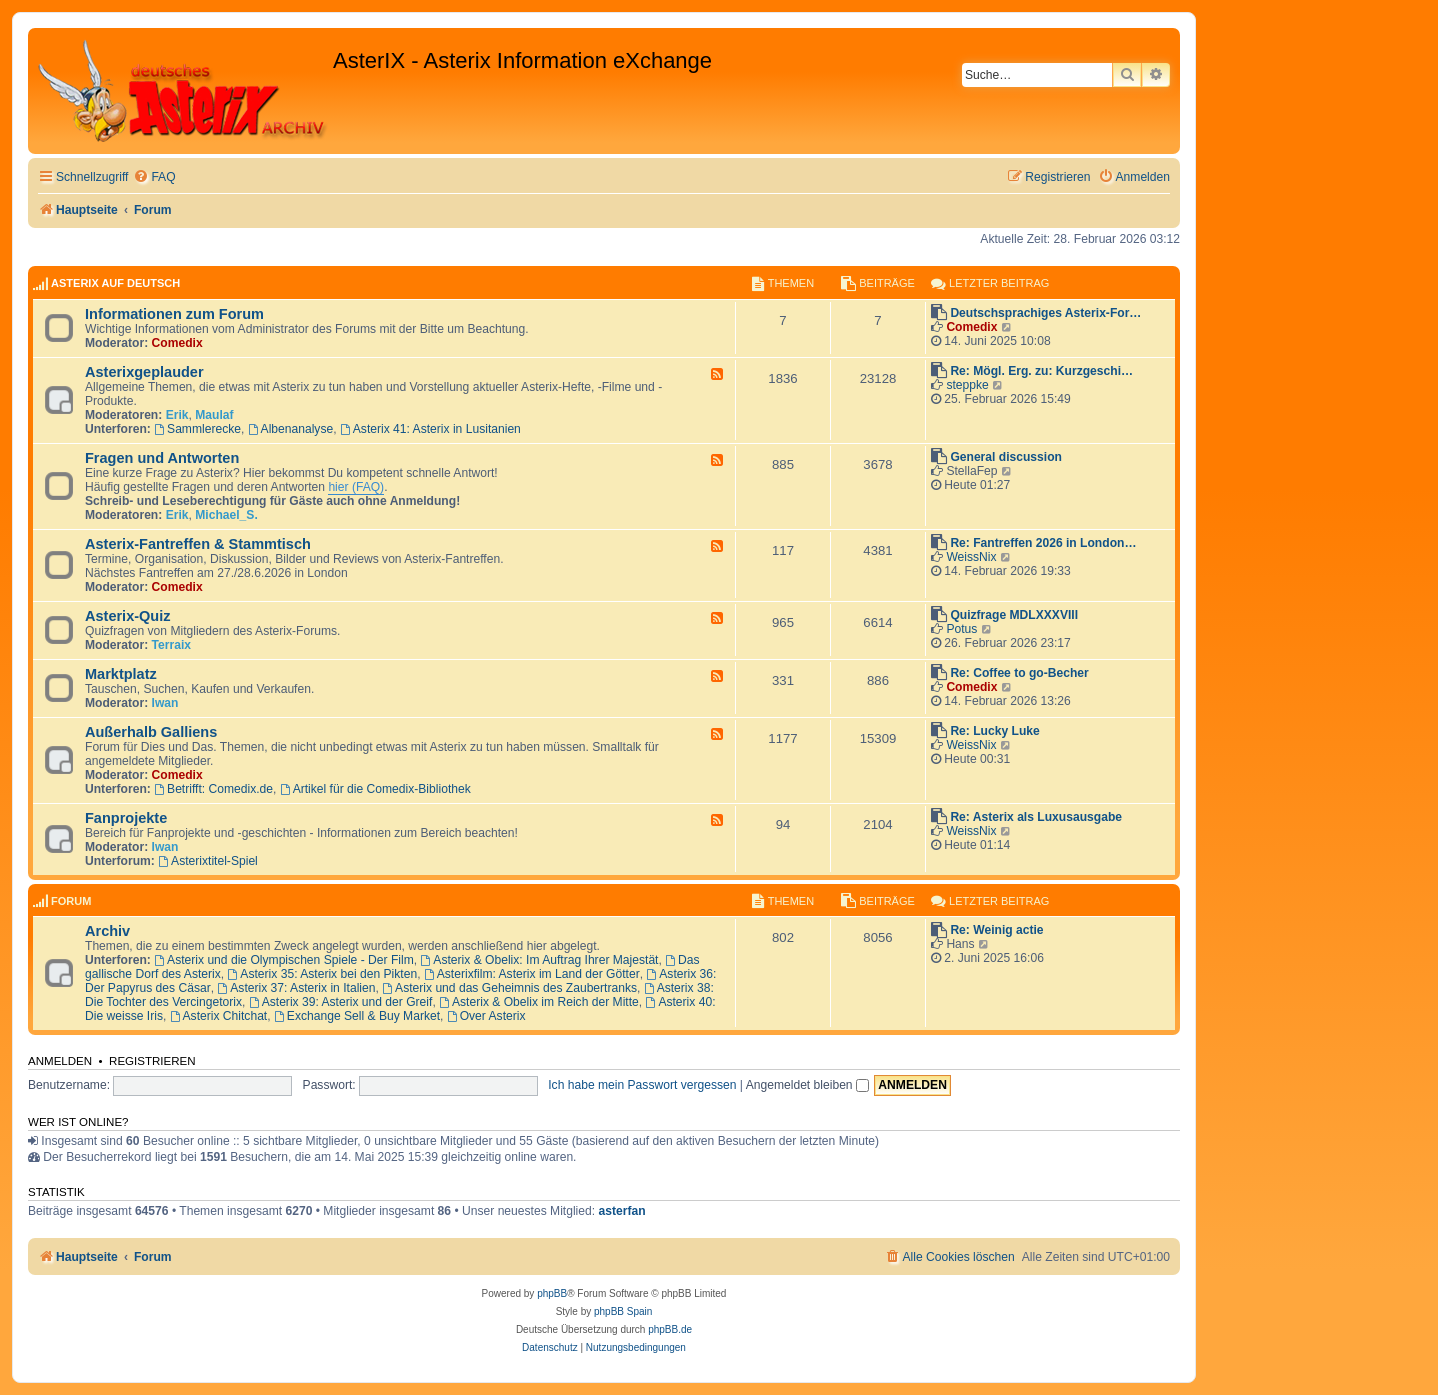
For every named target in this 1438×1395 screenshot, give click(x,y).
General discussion (1006, 457)
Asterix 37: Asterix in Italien (296, 988)
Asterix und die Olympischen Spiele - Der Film (284, 960)
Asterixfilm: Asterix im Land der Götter (532, 974)
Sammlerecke (197, 429)
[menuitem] (154, 177)
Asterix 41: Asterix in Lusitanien (430, 429)
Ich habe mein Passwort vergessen (642, 1085)
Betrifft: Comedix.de (213, 789)
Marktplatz (121, 674)
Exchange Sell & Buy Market (357, 1016)
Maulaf (214, 415)
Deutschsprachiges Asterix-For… (1045, 313)
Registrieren (152, 1061)
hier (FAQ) (356, 487)
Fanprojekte (126, 818)
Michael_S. (226, 515)
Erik (177, 415)
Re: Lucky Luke (994, 731)
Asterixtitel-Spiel (208, 861)
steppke (967, 385)
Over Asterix (486, 1016)
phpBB (552, 1293)
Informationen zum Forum (174, 314)
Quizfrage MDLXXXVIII (1014, 615)
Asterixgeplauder (144, 372)
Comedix (177, 343)
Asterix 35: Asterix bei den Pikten (323, 974)
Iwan (165, 703)
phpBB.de (670, 1329)
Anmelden (60, 1061)
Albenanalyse (290, 429)
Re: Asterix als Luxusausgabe (1036, 817)
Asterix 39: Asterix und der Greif (341, 1002)
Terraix (171, 645)
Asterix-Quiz (128, 616)
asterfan (621, 1211)
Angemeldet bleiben (807, 1085)
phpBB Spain (623, 1311)
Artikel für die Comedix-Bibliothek (375, 789)
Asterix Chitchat (219, 1016)
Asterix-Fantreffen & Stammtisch (198, 544)
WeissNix (971, 557)
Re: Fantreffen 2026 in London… (1043, 543)
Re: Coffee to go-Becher (1019, 673)
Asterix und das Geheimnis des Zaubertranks (509, 988)
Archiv (107, 931)
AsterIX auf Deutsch (115, 283)
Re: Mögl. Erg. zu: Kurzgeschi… (1041, 371)
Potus (961, 629)
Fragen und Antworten (162, 458)
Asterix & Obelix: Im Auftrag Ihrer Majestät (539, 960)
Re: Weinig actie (996, 930)
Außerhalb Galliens (151, 732)
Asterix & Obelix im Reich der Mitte (539, 1002)
